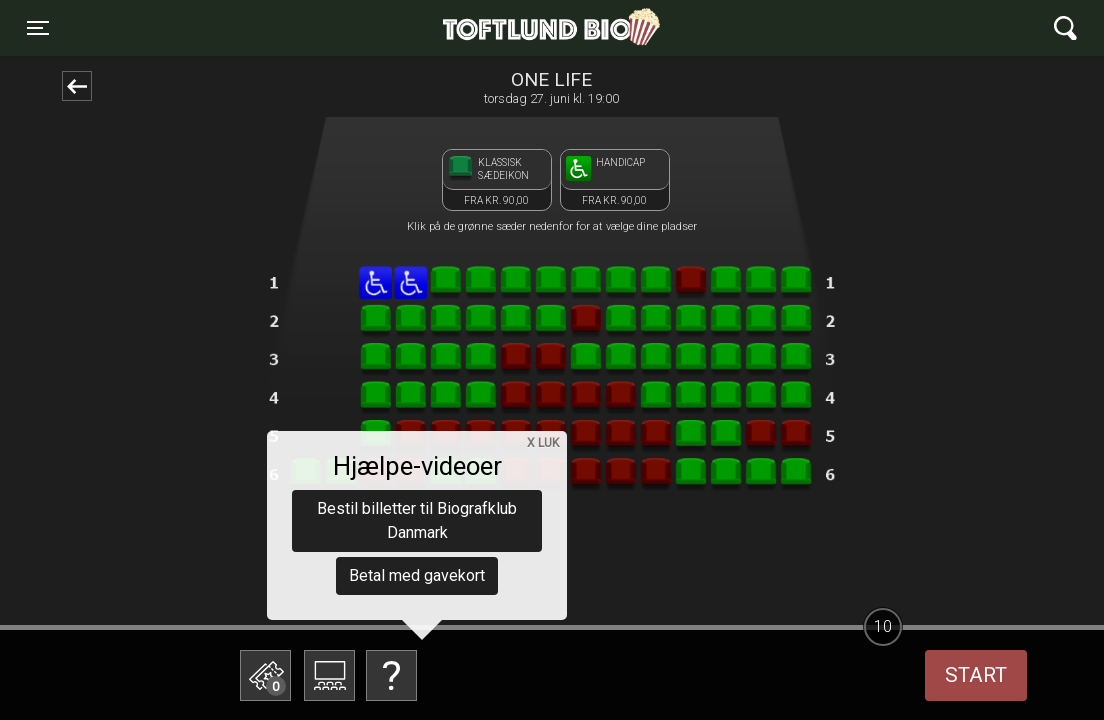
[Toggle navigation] (38, 28)
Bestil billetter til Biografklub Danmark (417, 520)
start (976, 675)
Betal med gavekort (417, 575)
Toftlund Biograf (483, 28)
